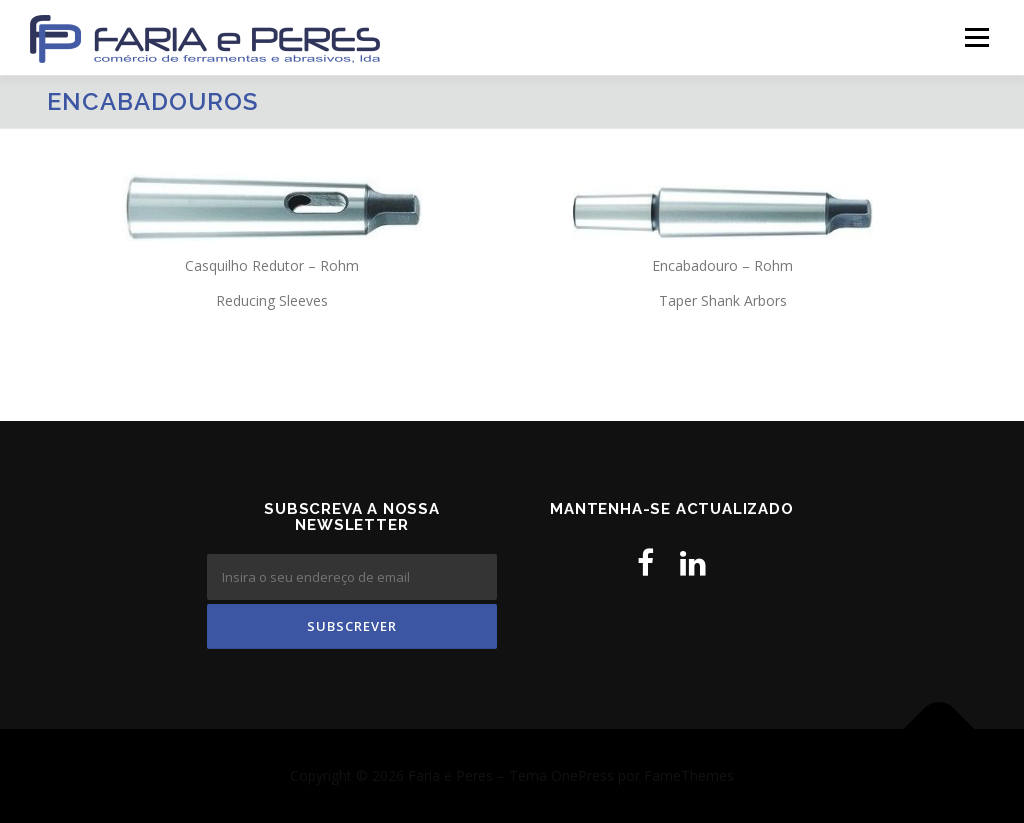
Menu (976, 37)
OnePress (582, 775)
